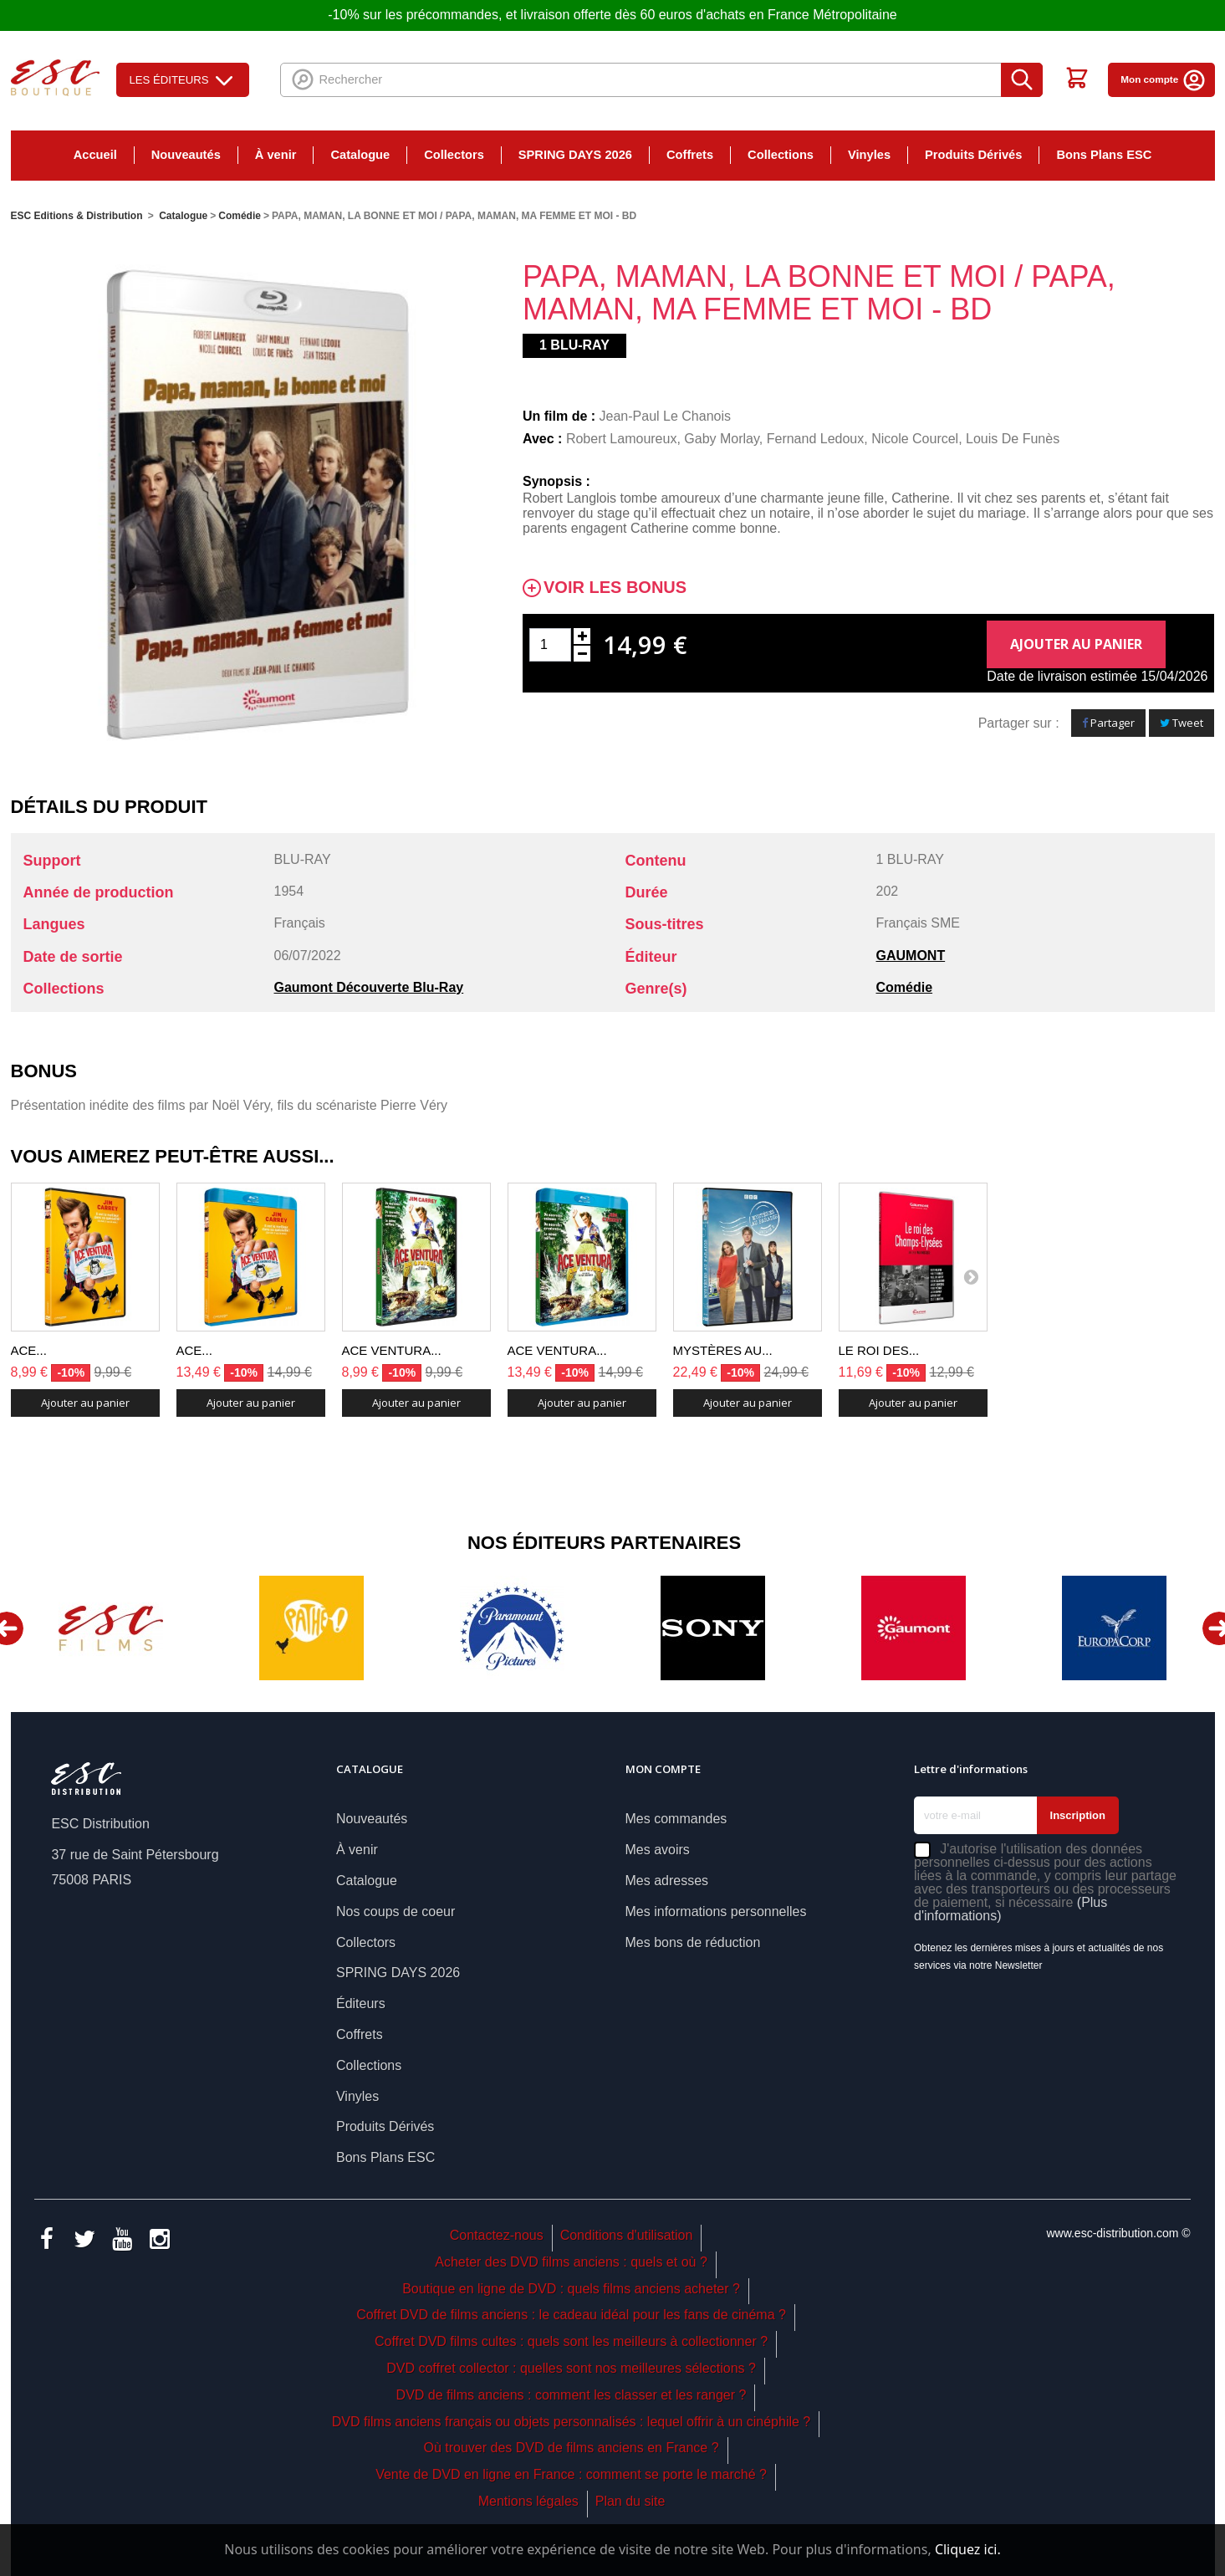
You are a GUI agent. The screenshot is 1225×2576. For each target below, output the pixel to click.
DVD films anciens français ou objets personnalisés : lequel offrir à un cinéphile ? (571, 2422)
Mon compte (1163, 79)
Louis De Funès (1012, 439)
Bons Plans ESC (1103, 154)
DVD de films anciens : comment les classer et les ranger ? (571, 2395)
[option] (111, 1628)
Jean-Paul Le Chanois (665, 416)
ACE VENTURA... (392, 1350)
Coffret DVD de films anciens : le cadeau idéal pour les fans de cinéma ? (571, 2315)
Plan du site (630, 2501)
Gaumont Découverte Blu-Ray (369, 987)
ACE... (29, 1350)
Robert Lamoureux (621, 439)
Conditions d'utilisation (626, 2235)
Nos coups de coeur (395, 1911)
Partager (1108, 722)
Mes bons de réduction (693, 1942)
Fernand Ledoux (816, 439)
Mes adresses (667, 1880)
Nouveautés (186, 154)
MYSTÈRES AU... (723, 1350)
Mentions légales (528, 2501)
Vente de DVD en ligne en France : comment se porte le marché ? (571, 2474)
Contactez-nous (497, 2235)
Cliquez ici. (968, 2549)
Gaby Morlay (721, 439)
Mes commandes (676, 1819)
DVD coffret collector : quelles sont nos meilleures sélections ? (571, 2368)
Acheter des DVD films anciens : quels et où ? (571, 2262)
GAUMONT (911, 955)
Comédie (904, 987)
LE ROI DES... (879, 1350)
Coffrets (689, 154)
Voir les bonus (615, 587)
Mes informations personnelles (716, 1911)
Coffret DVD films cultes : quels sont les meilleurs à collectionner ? (571, 2341)
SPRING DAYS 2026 (575, 154)
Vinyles (869, 154)
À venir (276, 154)
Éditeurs (360, 2003)
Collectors (454, 154)
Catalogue (360, 154)
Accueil (95, 154)
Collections (781, 154)
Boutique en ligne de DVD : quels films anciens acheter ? (571, 2289)
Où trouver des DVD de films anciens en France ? (571, 2448)
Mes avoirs (657, 1850)
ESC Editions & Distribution (77, 216)
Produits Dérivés (973, 154)
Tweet (1181, 722)
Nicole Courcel (914, 439)
